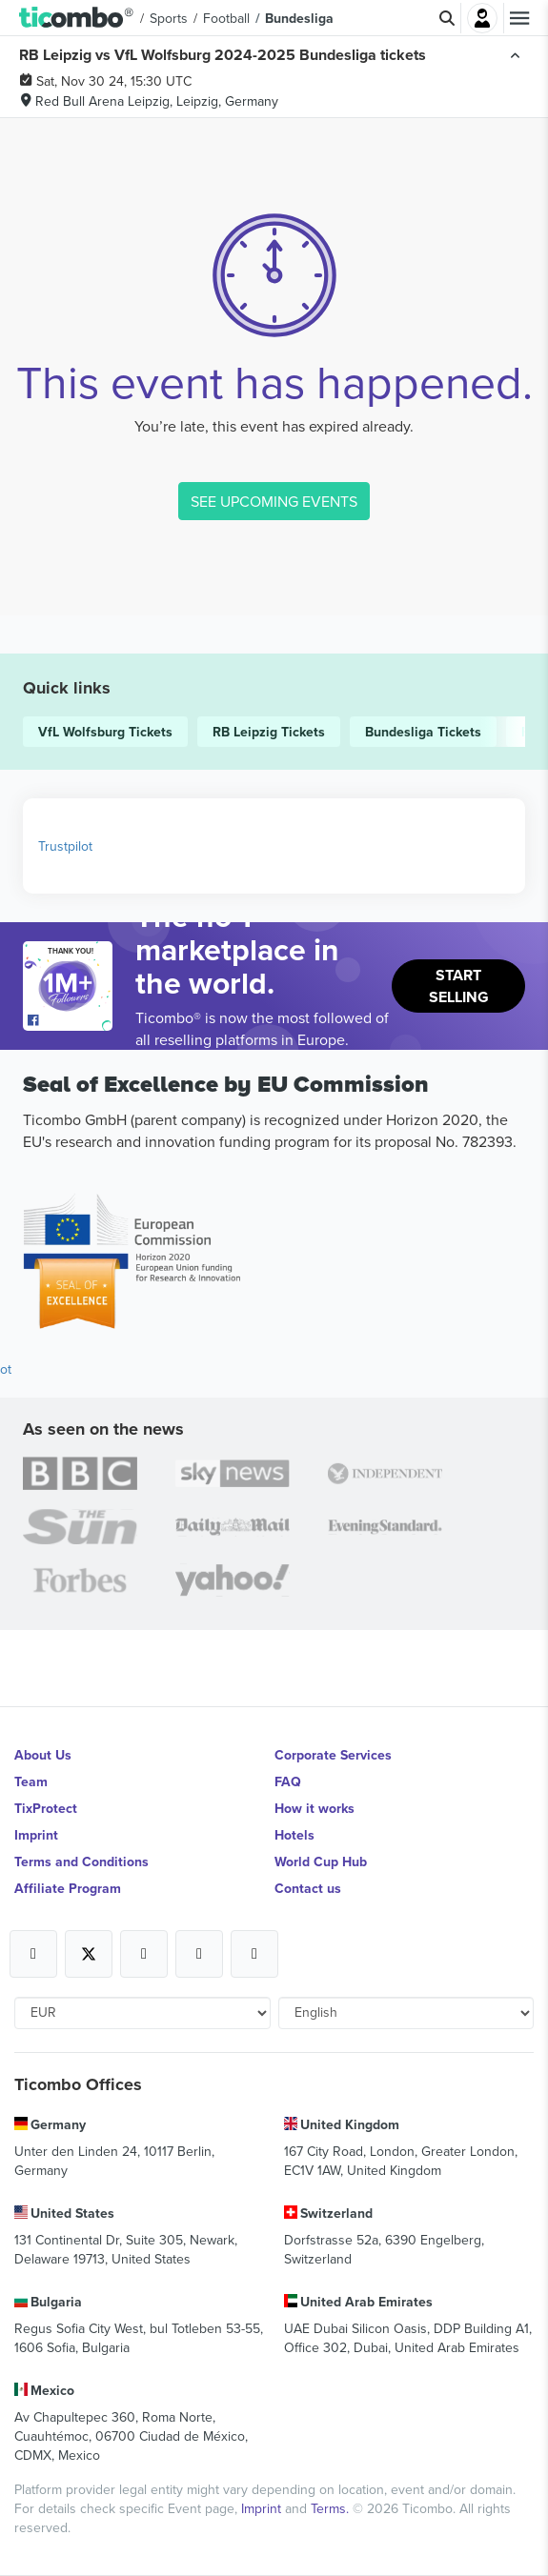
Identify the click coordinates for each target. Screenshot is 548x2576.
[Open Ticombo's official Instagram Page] (144, 1954)
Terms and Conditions (81, 1861)
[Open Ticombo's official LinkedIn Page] (254, 1954)
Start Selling (459, 986)
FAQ (287, 1781)
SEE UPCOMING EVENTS (274, 501)
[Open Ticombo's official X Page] (88, 1954)
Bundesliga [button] (299, 18)
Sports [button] (169, 18)
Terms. (332, 2508)
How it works (314, 1808)
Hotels (294, 1834)
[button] (76, 18)
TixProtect (45, 1808)
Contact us (307, 1888)
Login (482, 18)
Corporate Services (333, 1754)
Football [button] (226, 18)
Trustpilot (65, 845)
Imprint (36, 1834)
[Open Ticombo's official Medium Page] (199, 1954)
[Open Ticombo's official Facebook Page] (70, 1021)
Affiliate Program (67, 1888)
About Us (42, 1754)
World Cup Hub (320, 1861)
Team (31, 1781)
